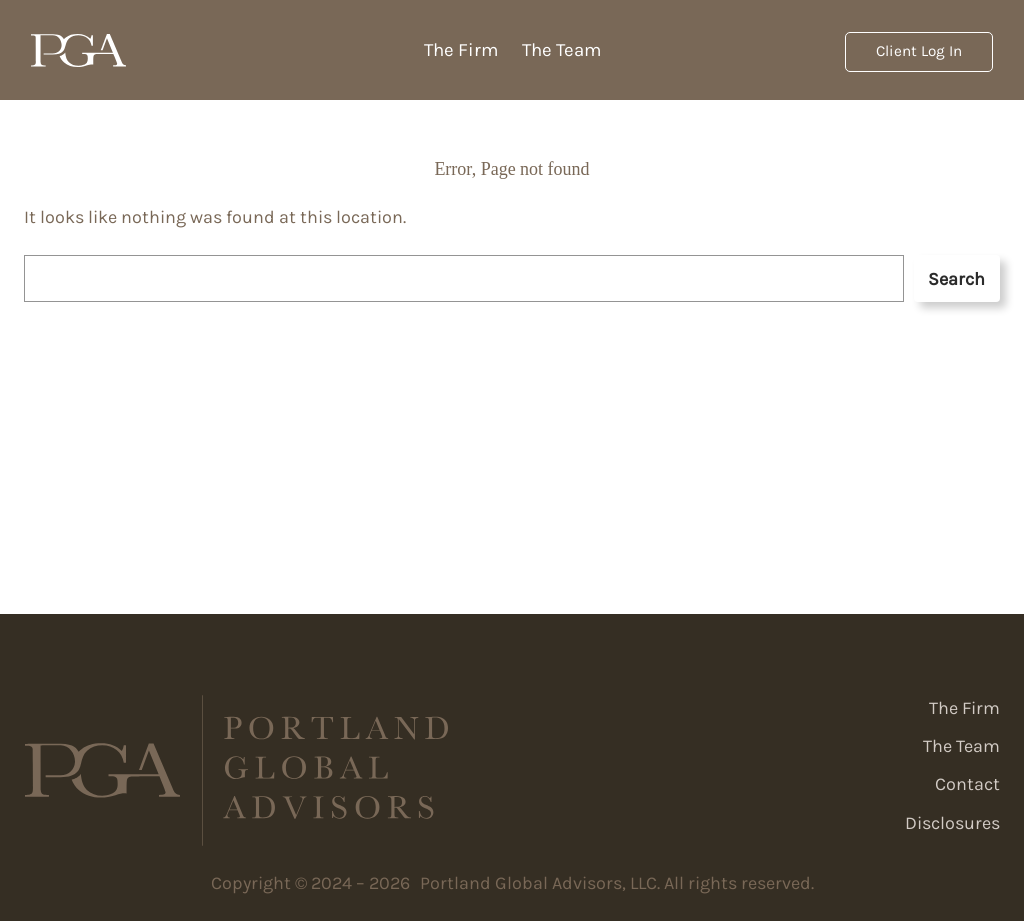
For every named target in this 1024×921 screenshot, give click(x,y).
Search (956, 279)
